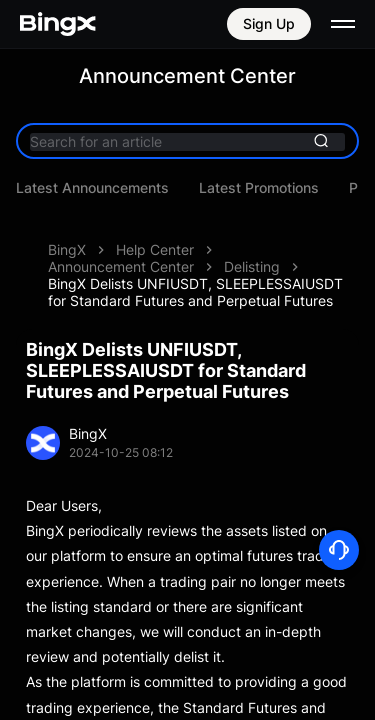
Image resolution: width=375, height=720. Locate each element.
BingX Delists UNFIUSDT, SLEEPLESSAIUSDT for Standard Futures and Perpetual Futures (195, 292)
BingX (67, 249)
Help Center (155, 249)
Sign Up (269, 23)
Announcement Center (121, 266)
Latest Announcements (92, 188)
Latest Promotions (259, 188)
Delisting (252, 266)
